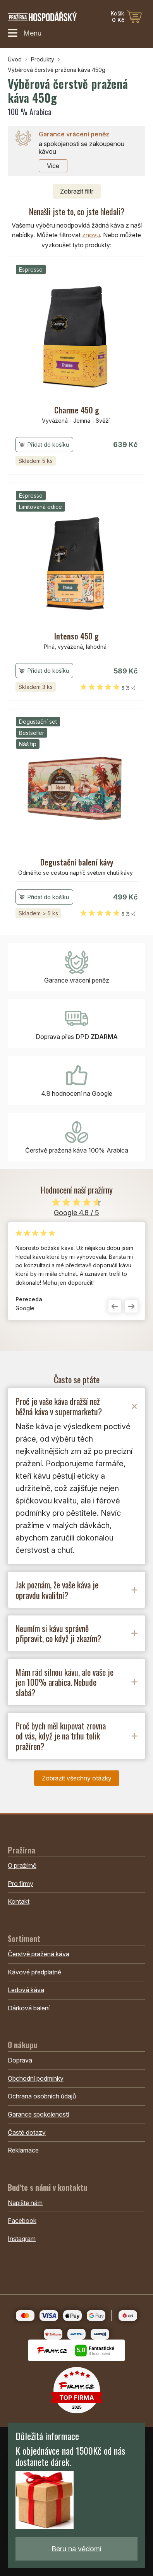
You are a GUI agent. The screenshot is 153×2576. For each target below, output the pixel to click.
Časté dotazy (27, 2132)
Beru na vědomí (76, 2549)
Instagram (22, 2239)
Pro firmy (20, 1883)
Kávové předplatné (34, 1972)
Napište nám (25, 2203)
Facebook (22, 2220)
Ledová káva (26, 1990)
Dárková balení (29, 2008)
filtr (76, 191)
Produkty (42, 59)
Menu (24, 33)
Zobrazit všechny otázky (77, 1778)
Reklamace (23, 2150)
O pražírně (22, 1865)
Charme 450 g (76, 410)
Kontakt (18, 1901)
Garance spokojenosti (38, 2114)
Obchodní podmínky (36, 2078)
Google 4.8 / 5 (76, 1213)
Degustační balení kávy (76, 862)
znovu (91, 235)
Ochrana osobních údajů (42, 2096)
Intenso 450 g (76, 636)
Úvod (15, 59)
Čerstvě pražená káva (38, 1954)
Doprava (20, 2060)
